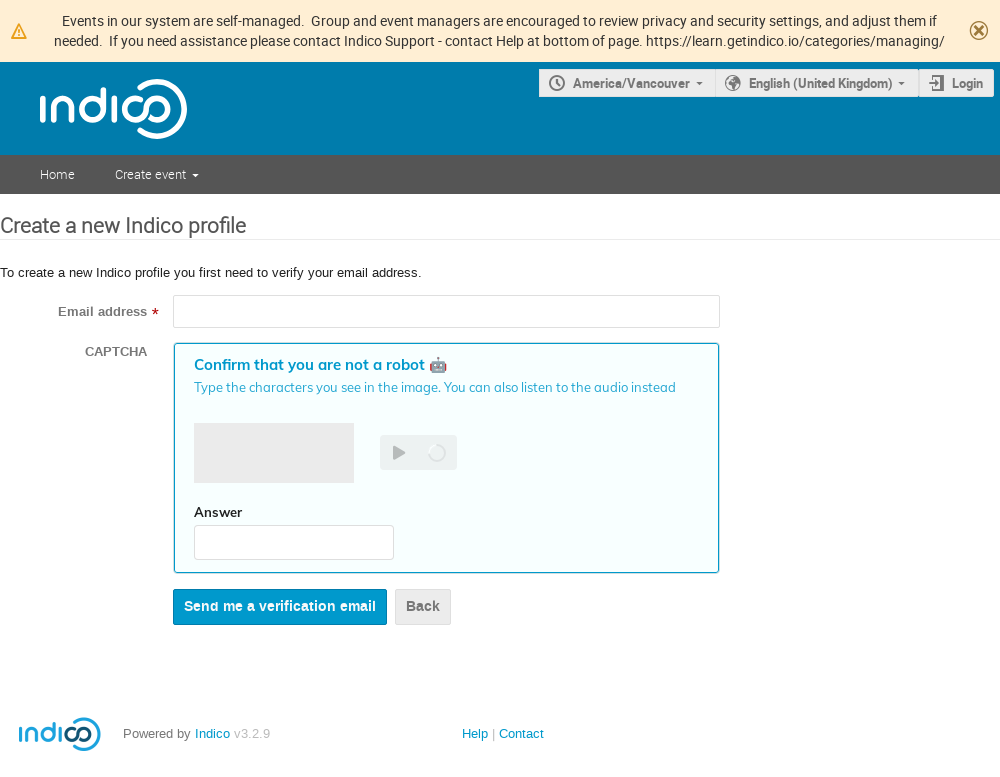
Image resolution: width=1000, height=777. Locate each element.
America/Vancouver (631, 83)
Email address (102, 312)
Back (423, 606)
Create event (150, 174)
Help (475, 733)
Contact (521, 733)
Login (967, 83)
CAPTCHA (116, 352)
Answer (218, 512)
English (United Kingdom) (821, 83)
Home (57, 174)
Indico (212, 733)
